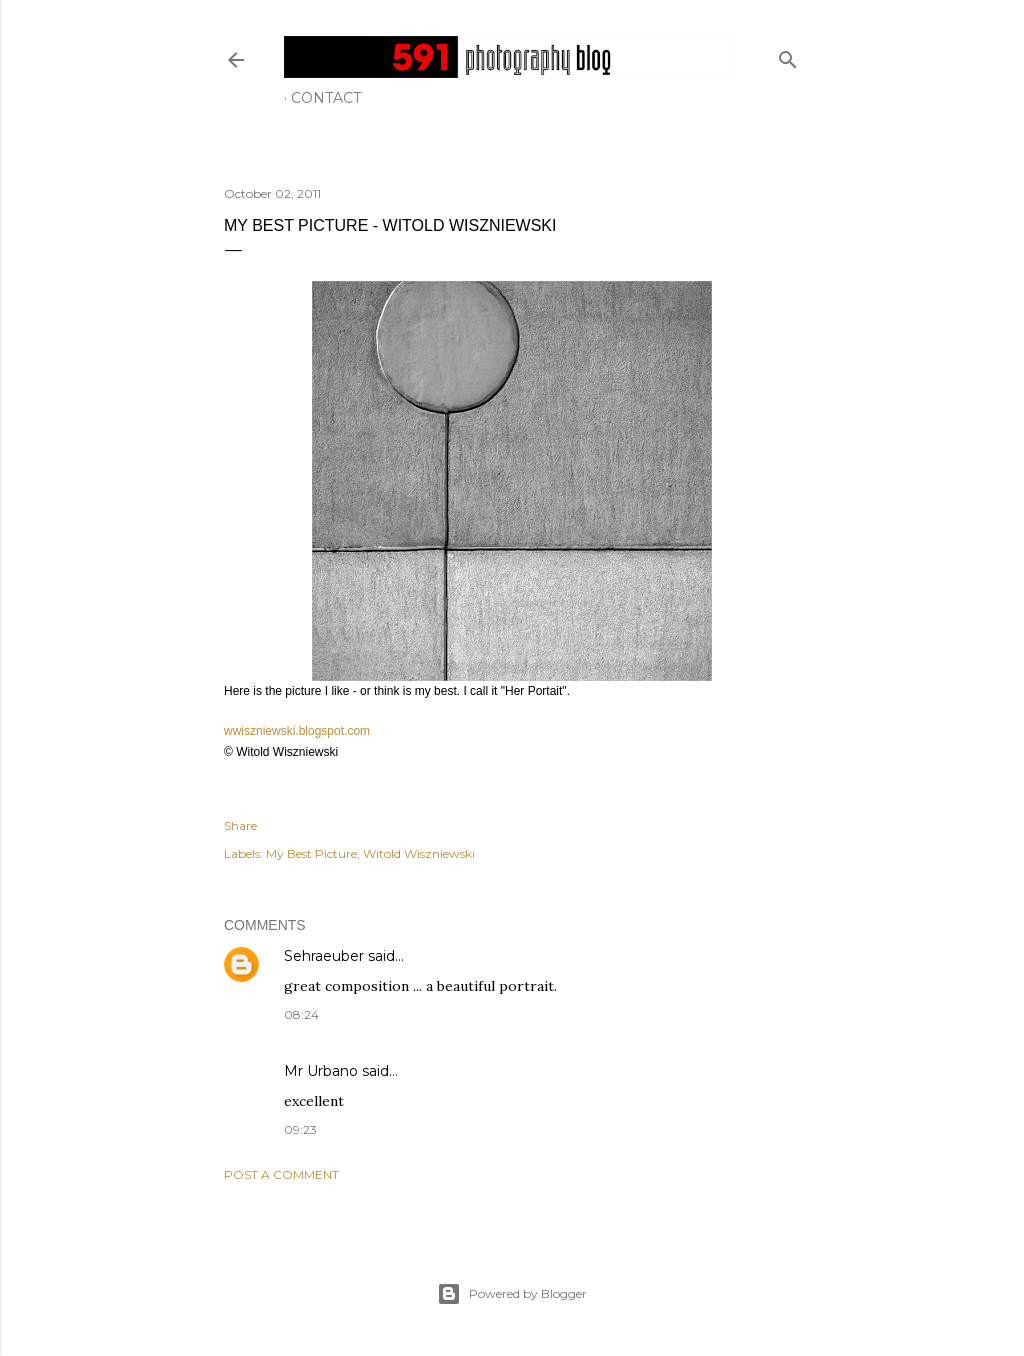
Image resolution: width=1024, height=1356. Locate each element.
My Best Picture (311, 853)
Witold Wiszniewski (419, 853)
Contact (326, 98)
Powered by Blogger (512, 1294)
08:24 (301, 1014)
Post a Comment (281, 1174)
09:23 (300, 1129)
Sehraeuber (324, 956)
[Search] (788, 55)
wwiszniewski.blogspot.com (297, 731)
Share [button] (240, 825)
